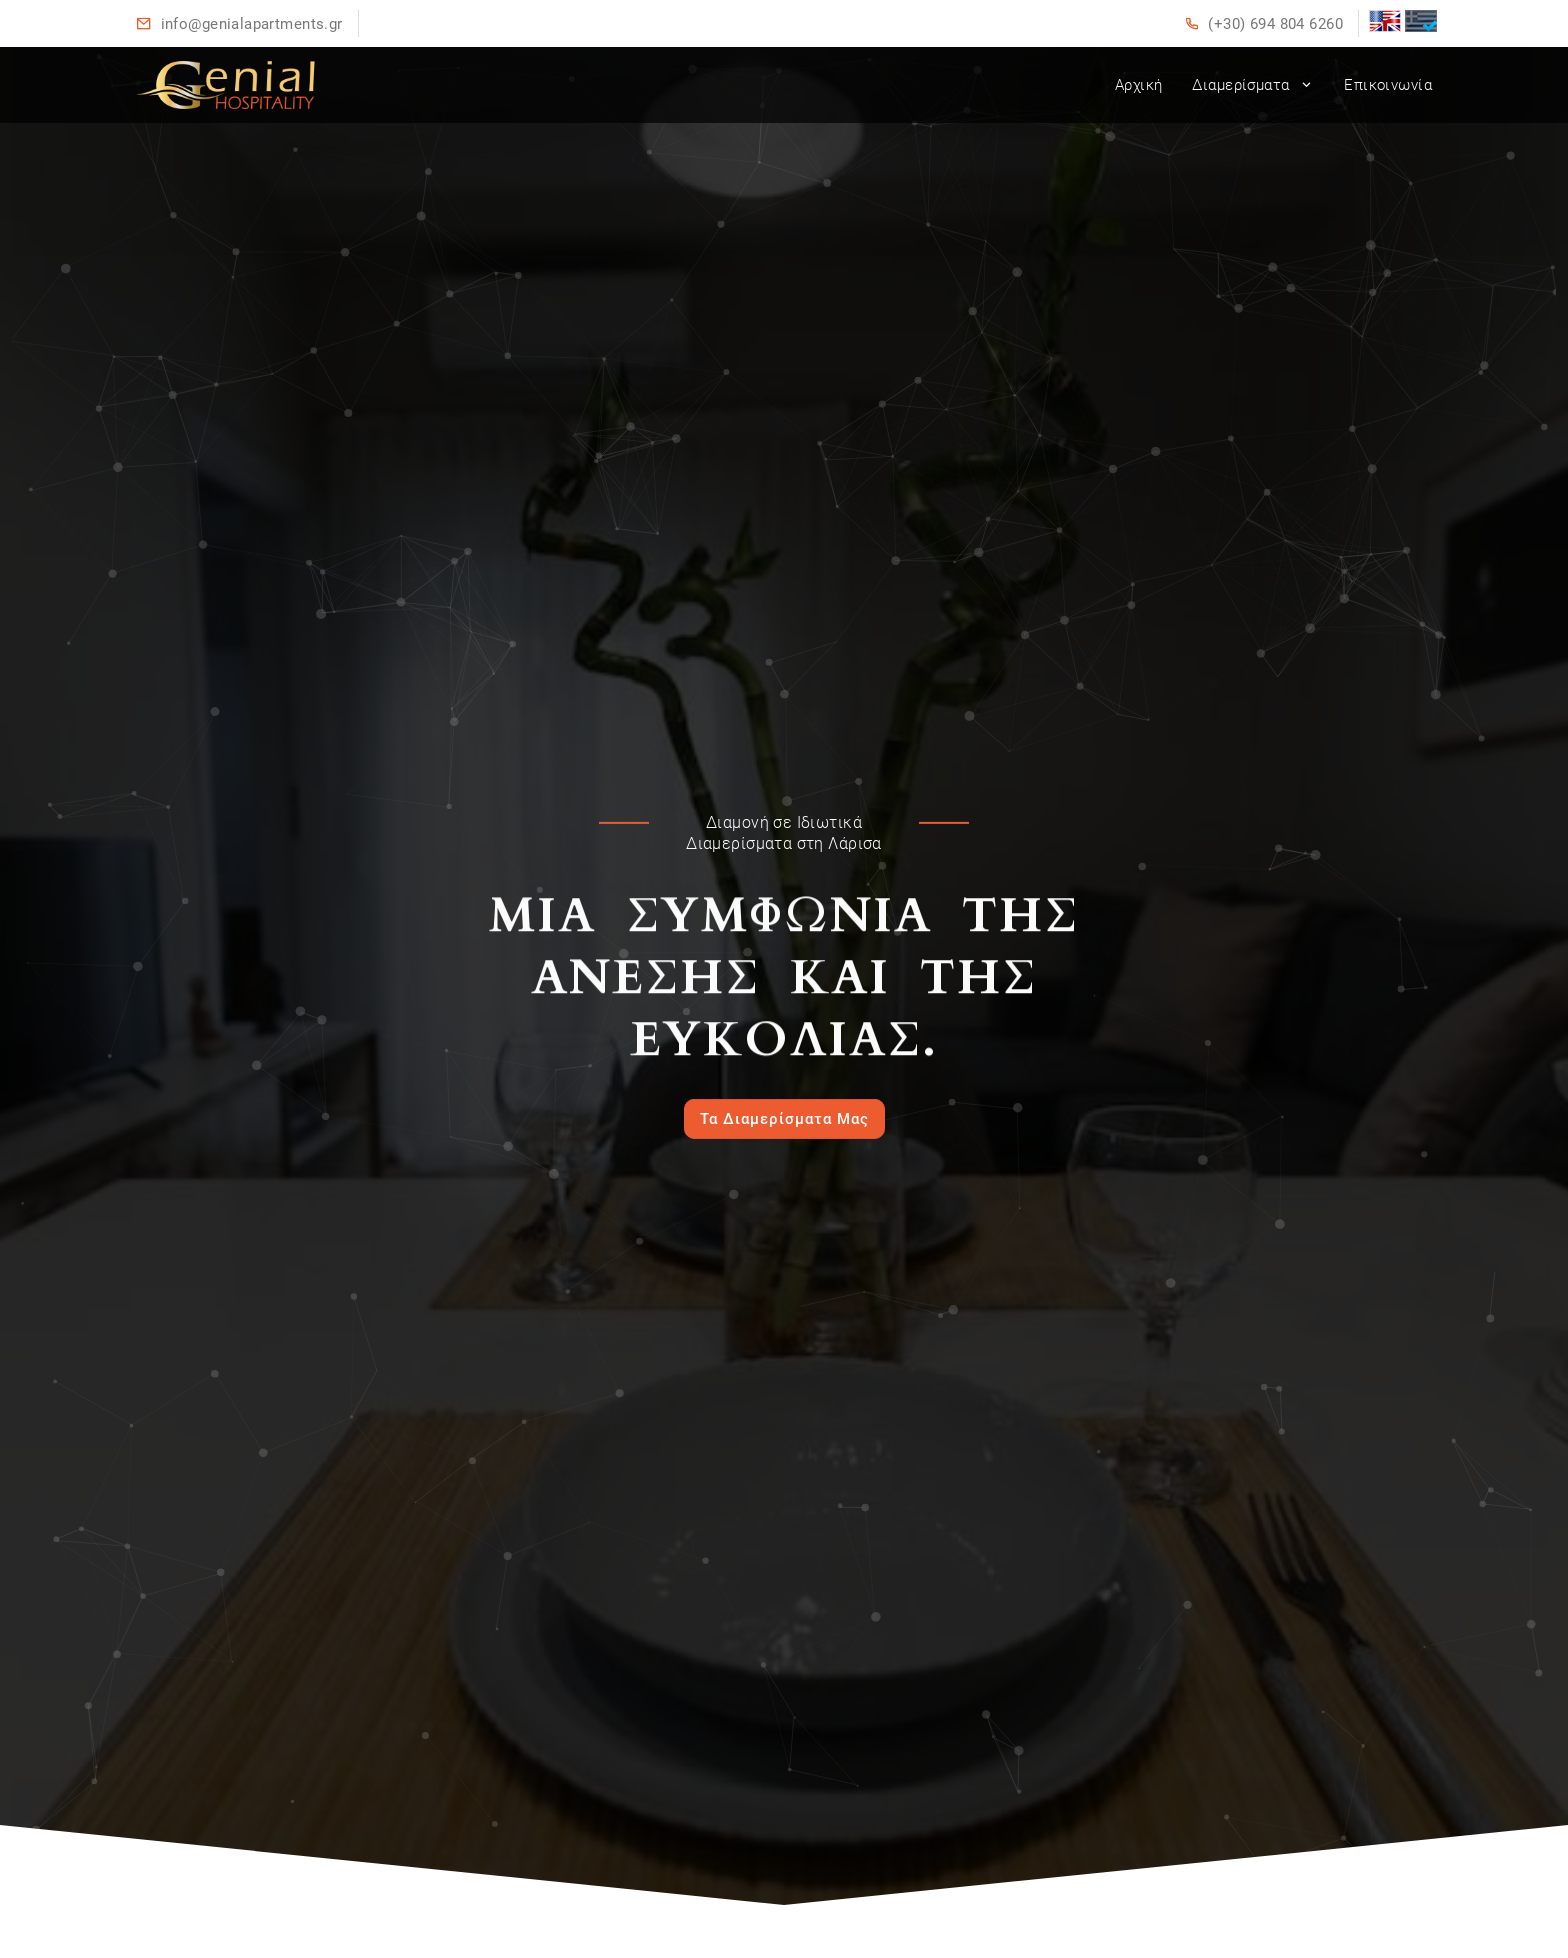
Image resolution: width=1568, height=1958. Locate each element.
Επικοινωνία (1388, 85)
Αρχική (1139, 85)
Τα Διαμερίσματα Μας (784, 1119)
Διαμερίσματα (1253, 85)
